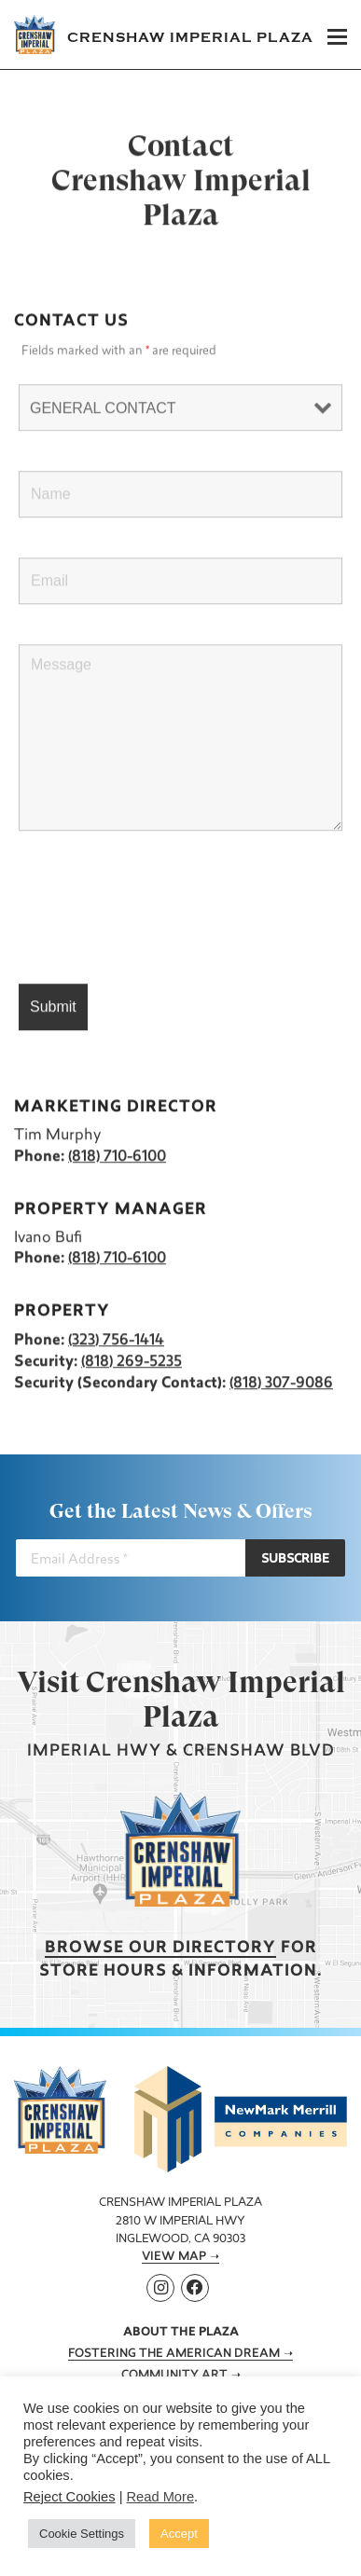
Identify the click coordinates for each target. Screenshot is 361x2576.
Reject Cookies (69, 2496)
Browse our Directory (160, 1948)
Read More (161, 2496)
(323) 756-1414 (116, 1340)
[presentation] (160, 908)
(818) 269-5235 (131, 1362)
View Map (174, 2257)
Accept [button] (179, 2534)
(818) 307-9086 (281, 1383)
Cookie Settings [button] (81, 2534)
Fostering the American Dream (174, 2354)
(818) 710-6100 (117, 1157)
